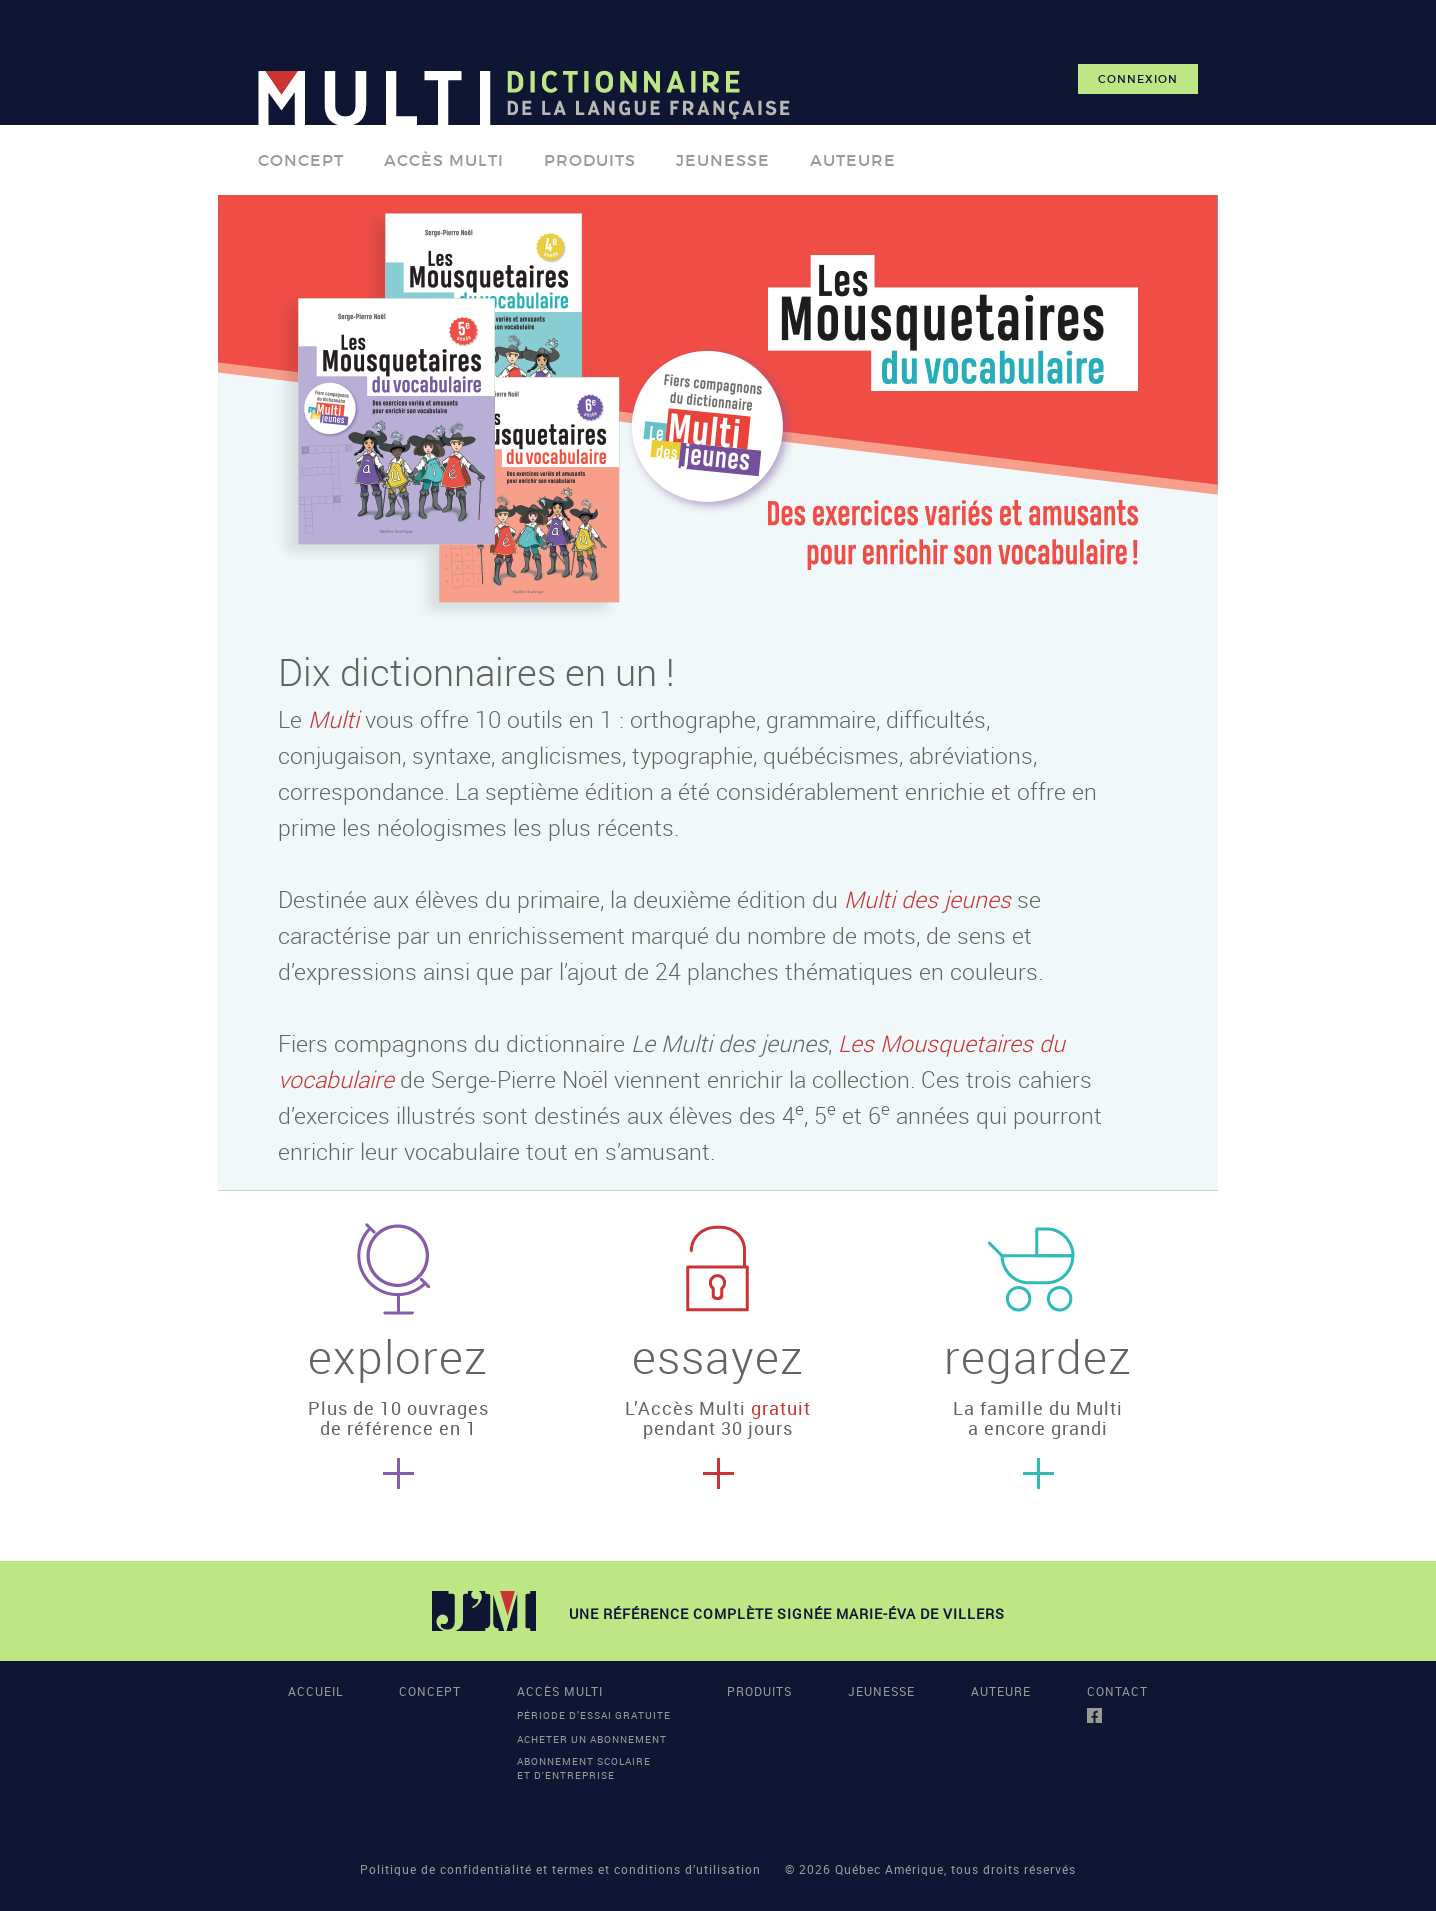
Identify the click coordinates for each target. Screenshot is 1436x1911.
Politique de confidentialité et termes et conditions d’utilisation (560, 1869)
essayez (718, 1356)
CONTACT (1117, 1691)
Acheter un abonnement (592, 1739)
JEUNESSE (723, 160)
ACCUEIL (315, 1691)
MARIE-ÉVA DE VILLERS (920, 1613)
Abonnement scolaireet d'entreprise (584, 1768)
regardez (1038, 1356)
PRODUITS (590, 160)
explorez (398, 1356)
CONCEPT (301, 160)
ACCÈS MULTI (444, 160)
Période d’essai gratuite (594, 1715)
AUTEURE (853, 160)
